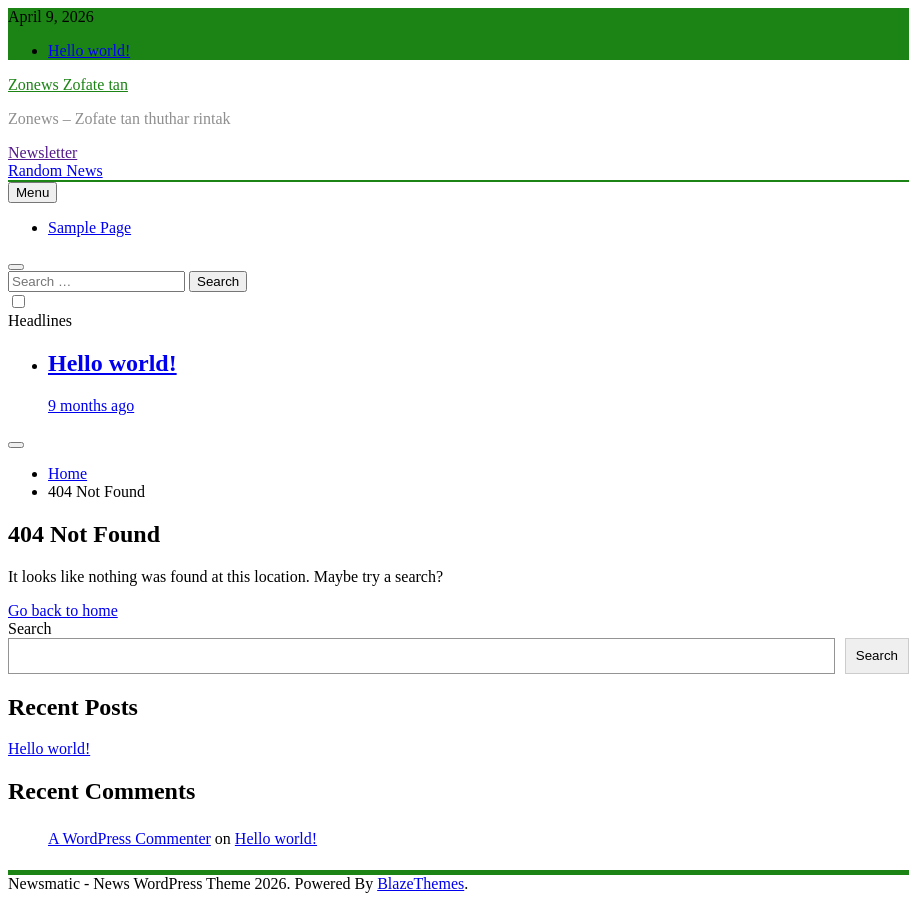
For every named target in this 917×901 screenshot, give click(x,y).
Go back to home (63, 610)
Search (30, 628)
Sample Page (89, 227)
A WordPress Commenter (129, 838)
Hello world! (89, 50)
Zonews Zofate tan (68, 84)
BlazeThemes (420, 883)
